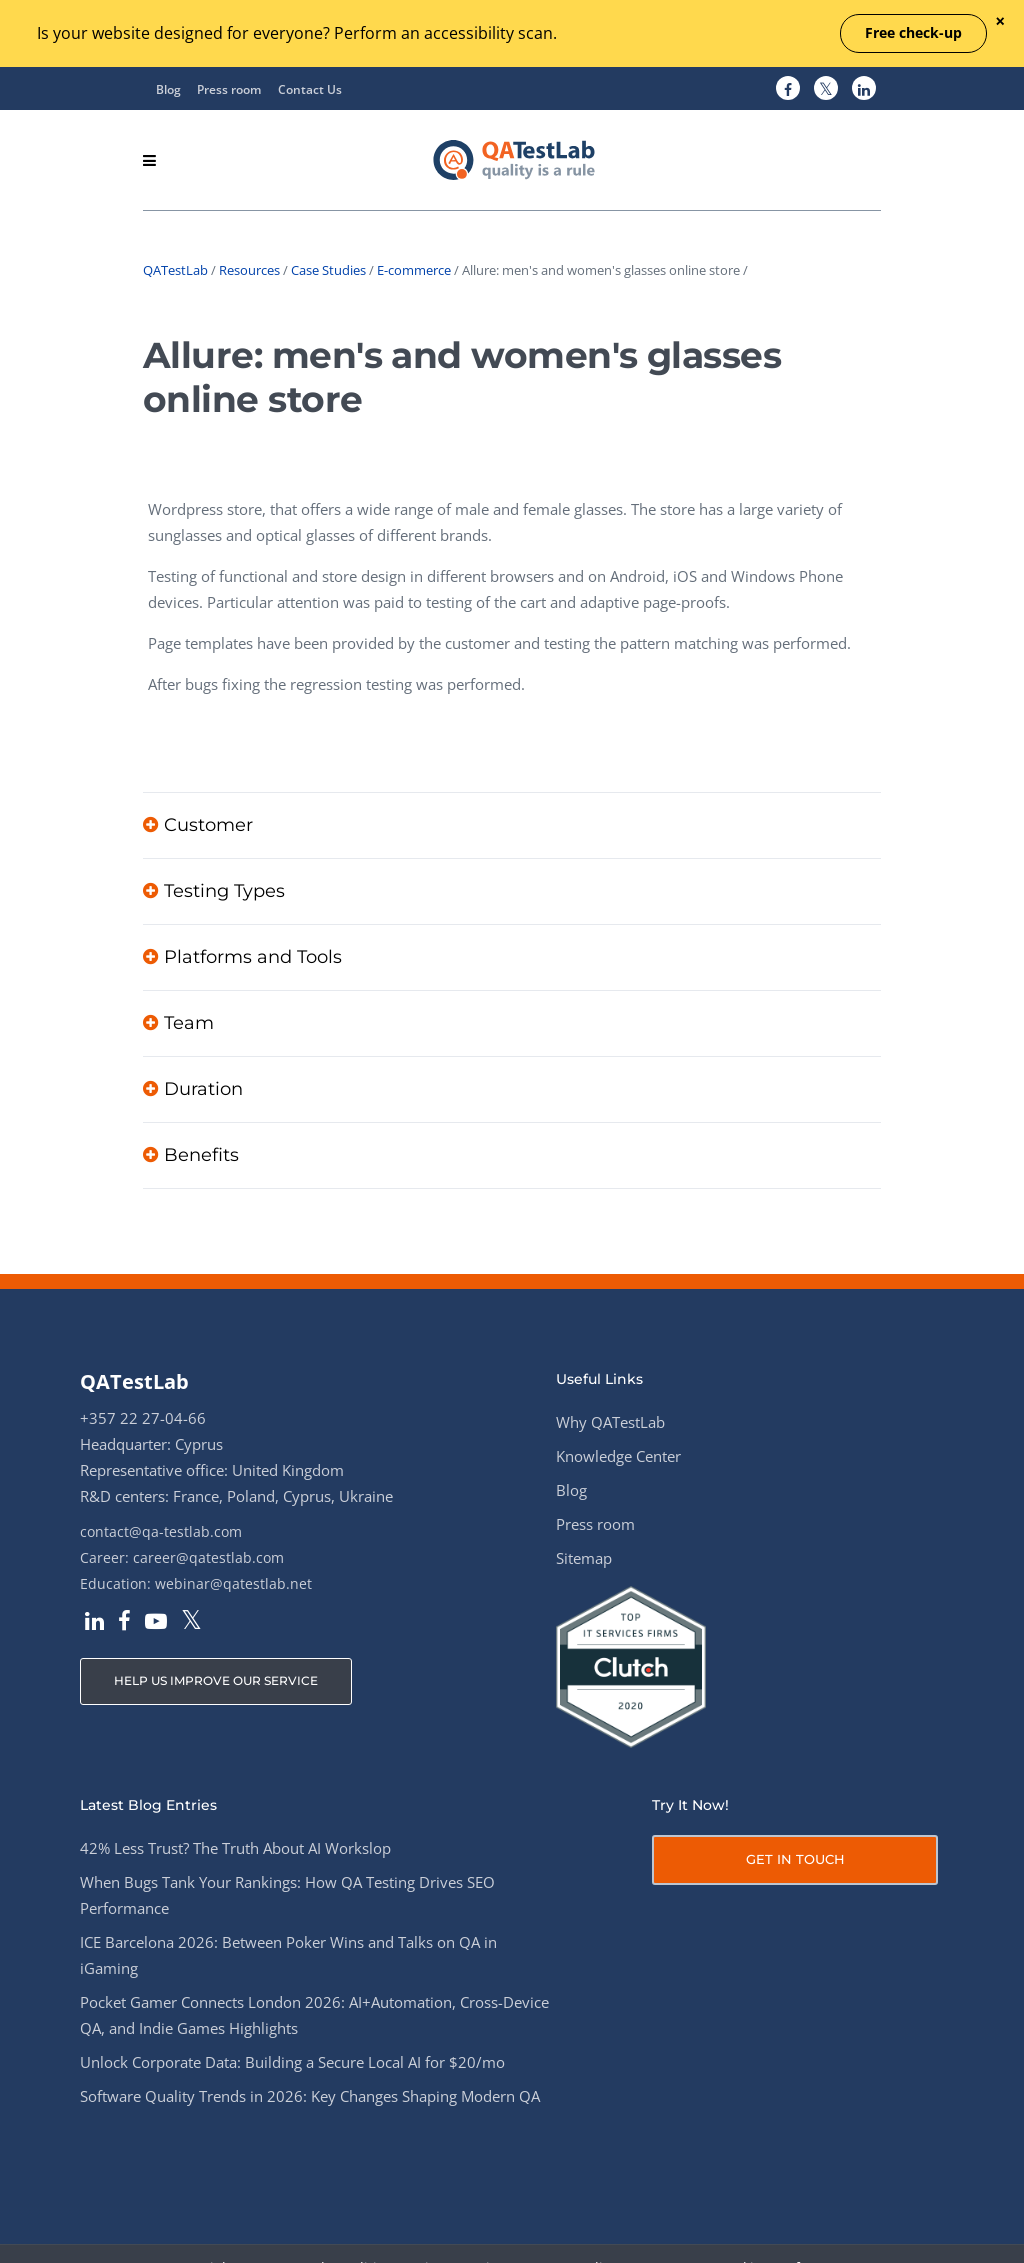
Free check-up (913, 32)
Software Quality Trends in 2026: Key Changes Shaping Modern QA (310, 2096)
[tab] (512, 825)
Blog (168, 89)
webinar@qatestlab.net (233, 1583)
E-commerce (414, 270)
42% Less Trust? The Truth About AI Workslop (235, 1848)
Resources (249, 270)
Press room (229, 89)
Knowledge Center (618, 1456)
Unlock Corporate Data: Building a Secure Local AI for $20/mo (292, 2062)
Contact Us (310, 89)
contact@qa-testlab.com (161, 1531)
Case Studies (328, 270)
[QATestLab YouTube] (156, 1623)
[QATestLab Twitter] (826, 89)
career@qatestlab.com (208, 1557)
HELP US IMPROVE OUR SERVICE (216, 1680)
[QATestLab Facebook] (788, 89)
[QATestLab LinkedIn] (864, 89)
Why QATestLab (610, 1422)
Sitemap (584, 1558)
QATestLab (175, 270)
